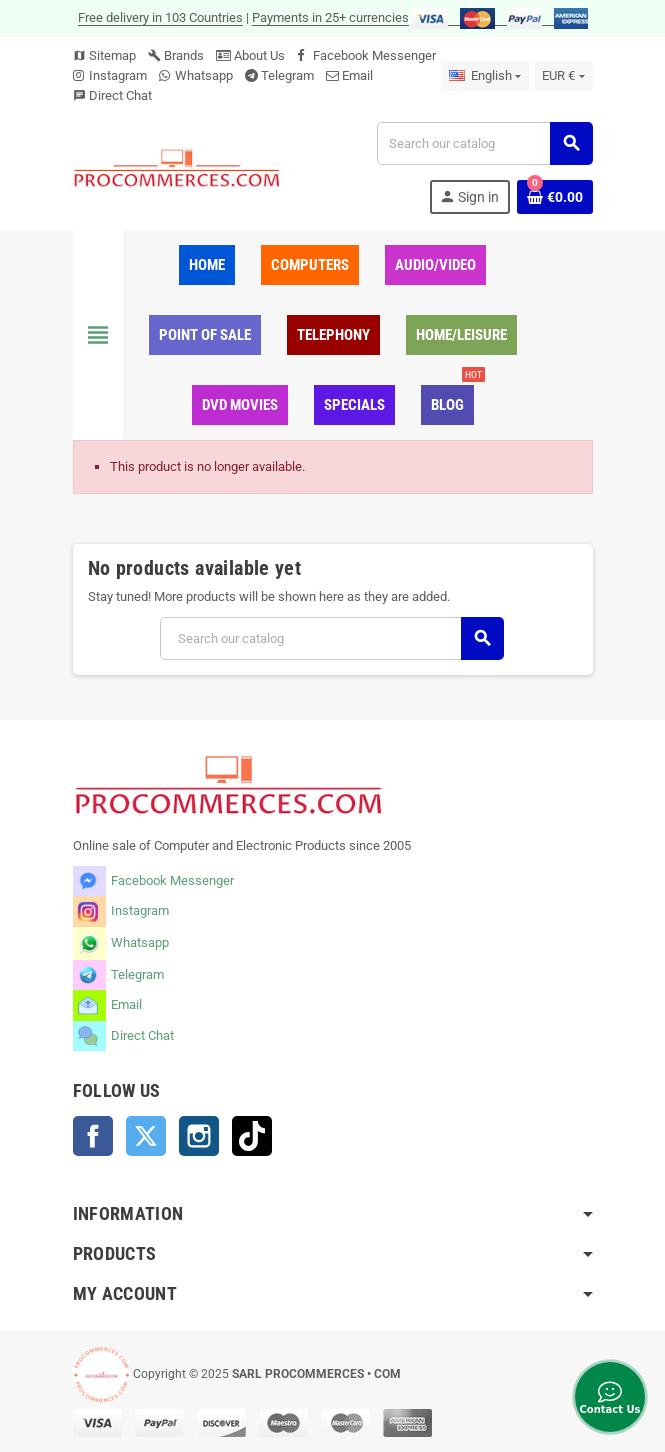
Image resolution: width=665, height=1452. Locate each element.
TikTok (252, 1136)
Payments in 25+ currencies (330, 17)
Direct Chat (120, 95)
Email (357, 75)
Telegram (287, 75)
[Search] (484, 143)
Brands (176, 55)
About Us (250, 55)
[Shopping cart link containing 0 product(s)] (555, 197)
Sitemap (104, 55)
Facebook (93, 1136)
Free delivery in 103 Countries (160, 17)
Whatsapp (204, 75)
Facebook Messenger (374, 55)
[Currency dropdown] (563, 76)
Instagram (118, 75)
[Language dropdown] (485, 76)
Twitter (146, 1136)
